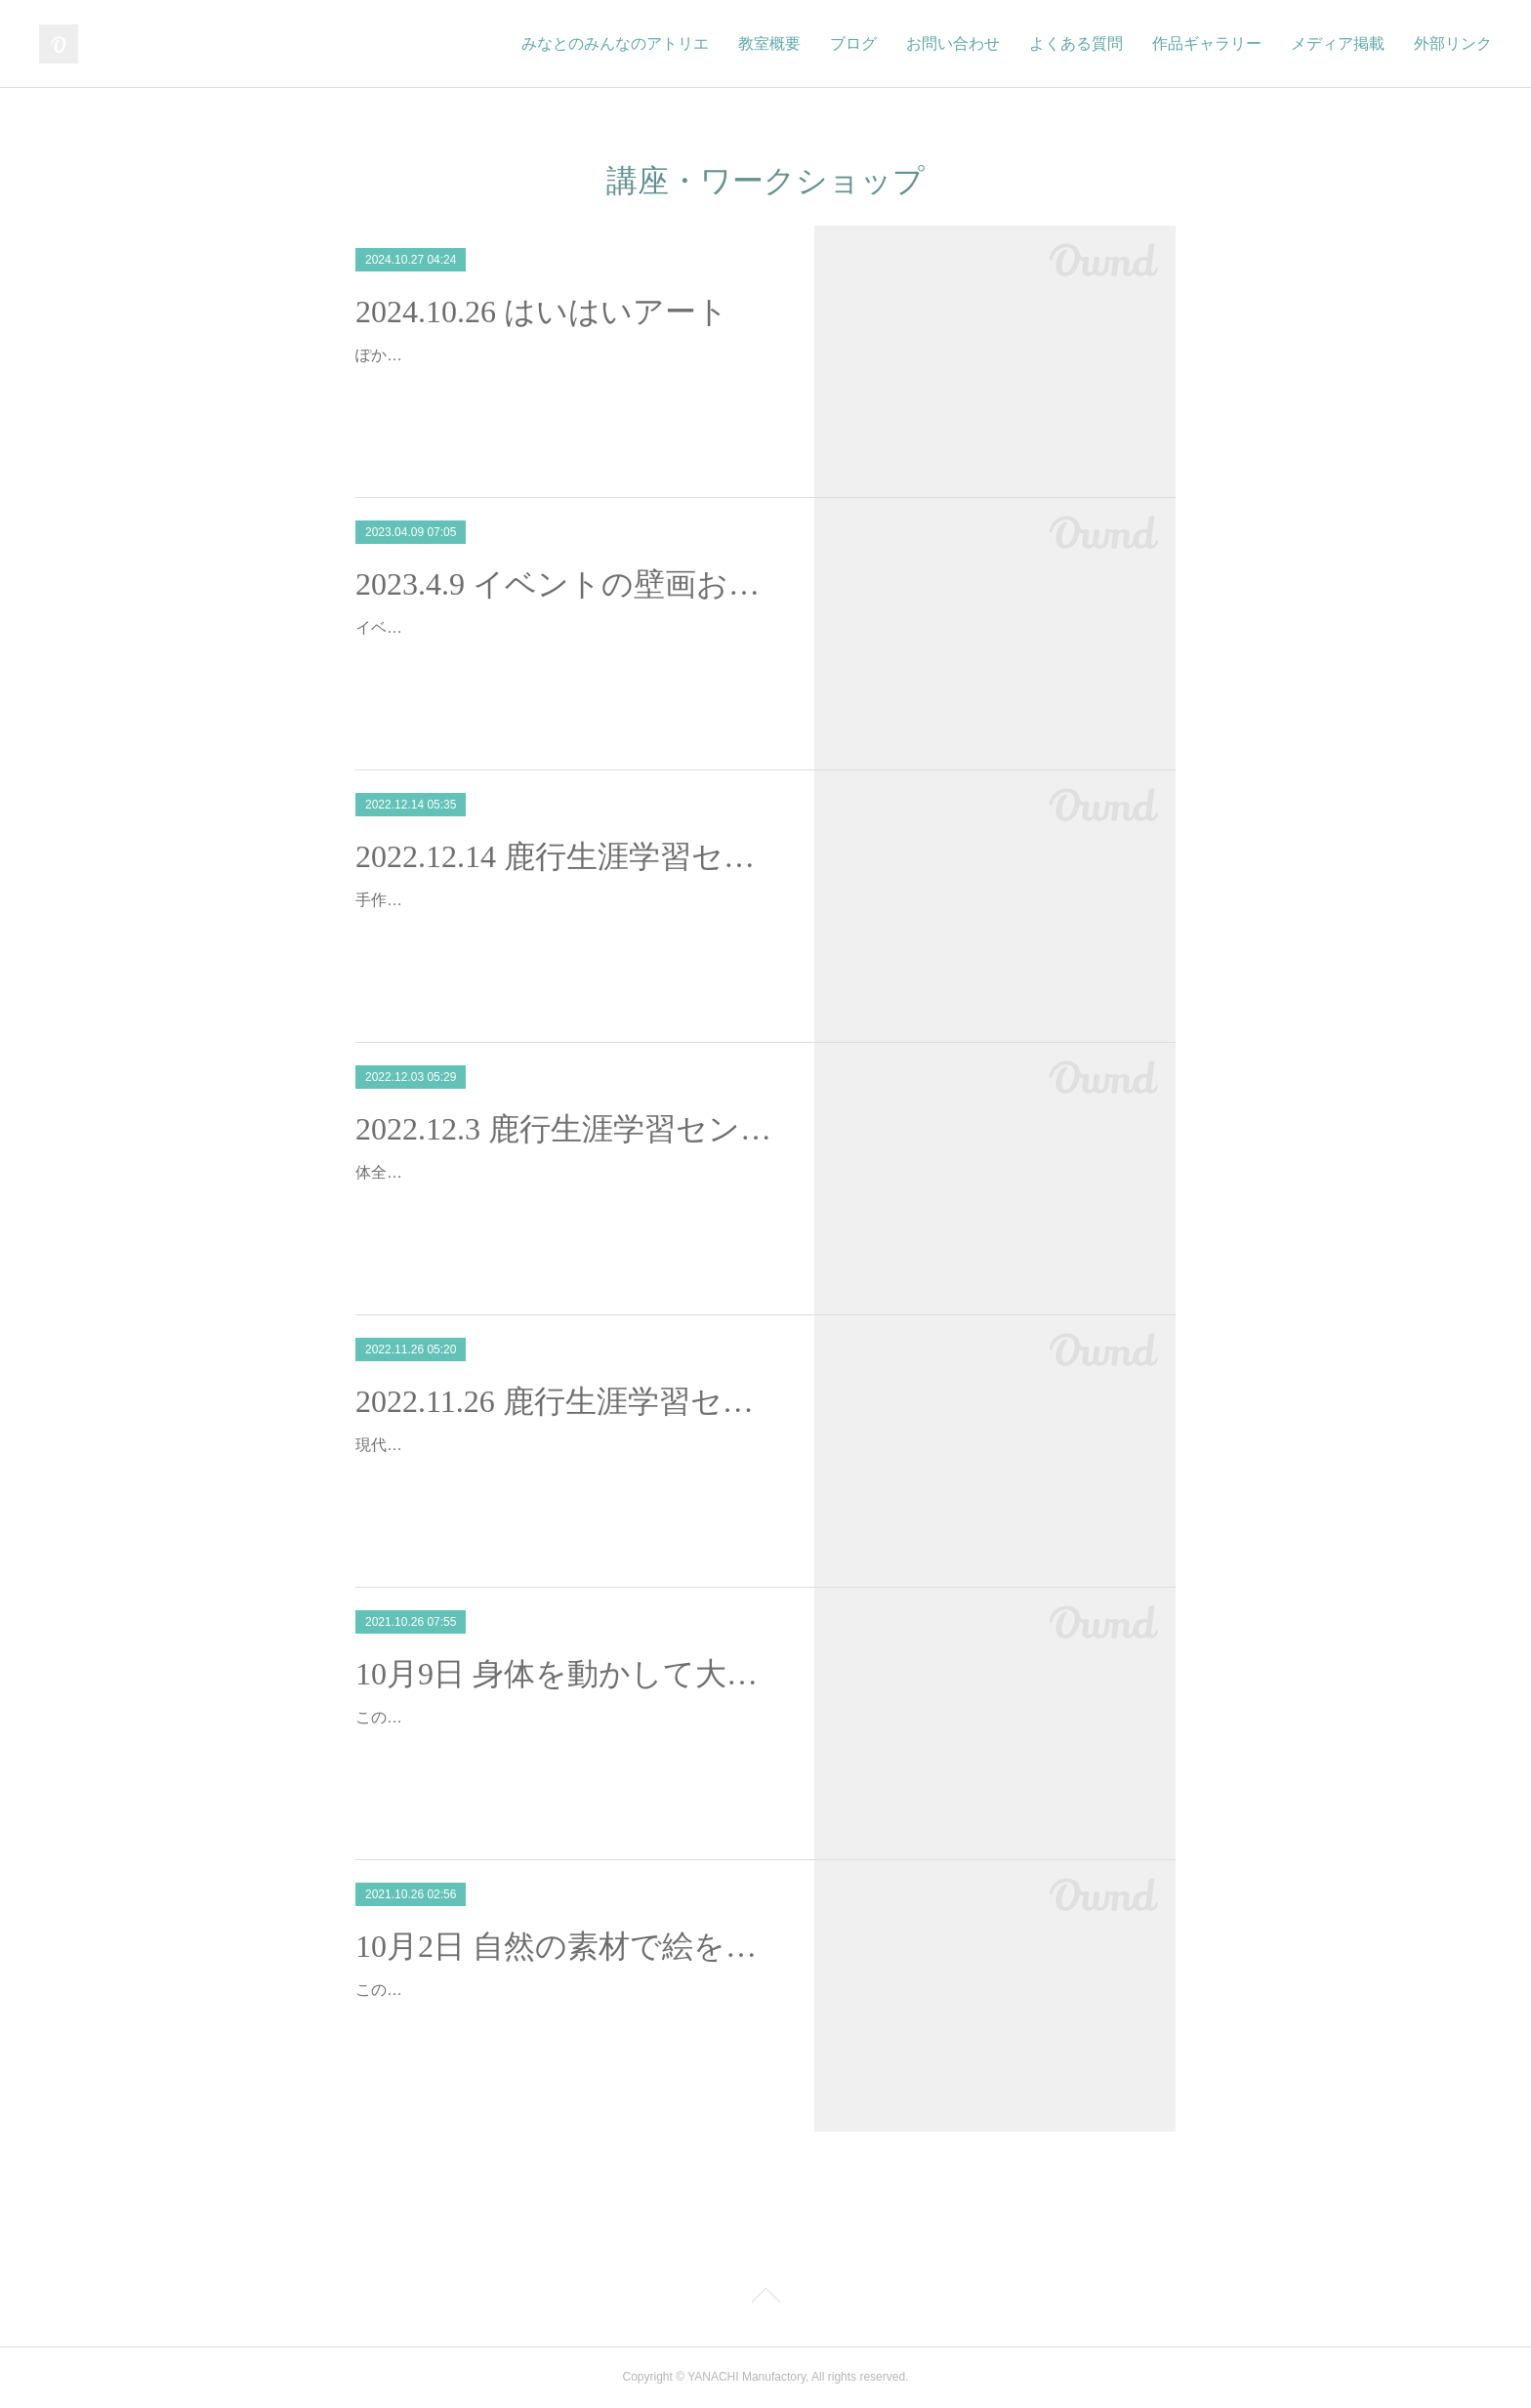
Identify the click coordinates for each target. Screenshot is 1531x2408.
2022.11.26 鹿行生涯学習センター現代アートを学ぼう (567, 1401)
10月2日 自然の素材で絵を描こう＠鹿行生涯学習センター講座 (567, 1946)
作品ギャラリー (1207, 43)
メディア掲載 (1338, 43)
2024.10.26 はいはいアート (541, 311)
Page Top (765, 2298)
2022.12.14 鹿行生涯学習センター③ (567, 856)
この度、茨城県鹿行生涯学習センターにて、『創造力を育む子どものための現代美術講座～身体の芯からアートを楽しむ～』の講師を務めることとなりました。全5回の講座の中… (566, 1745)
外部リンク (1453, 43)
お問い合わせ (953, 43)
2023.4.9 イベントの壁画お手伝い (567, 584)
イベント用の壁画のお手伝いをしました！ (503, 627)
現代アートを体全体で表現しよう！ (480, 1444)
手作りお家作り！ (417, 900)
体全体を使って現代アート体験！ (472, 1172)
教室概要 (769, 43)
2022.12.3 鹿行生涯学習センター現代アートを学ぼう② (567, 1128)
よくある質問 (1076, 43)
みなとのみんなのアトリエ (615, 43)
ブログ (853, 43)
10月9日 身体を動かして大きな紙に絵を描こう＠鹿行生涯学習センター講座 (567, 1673)
